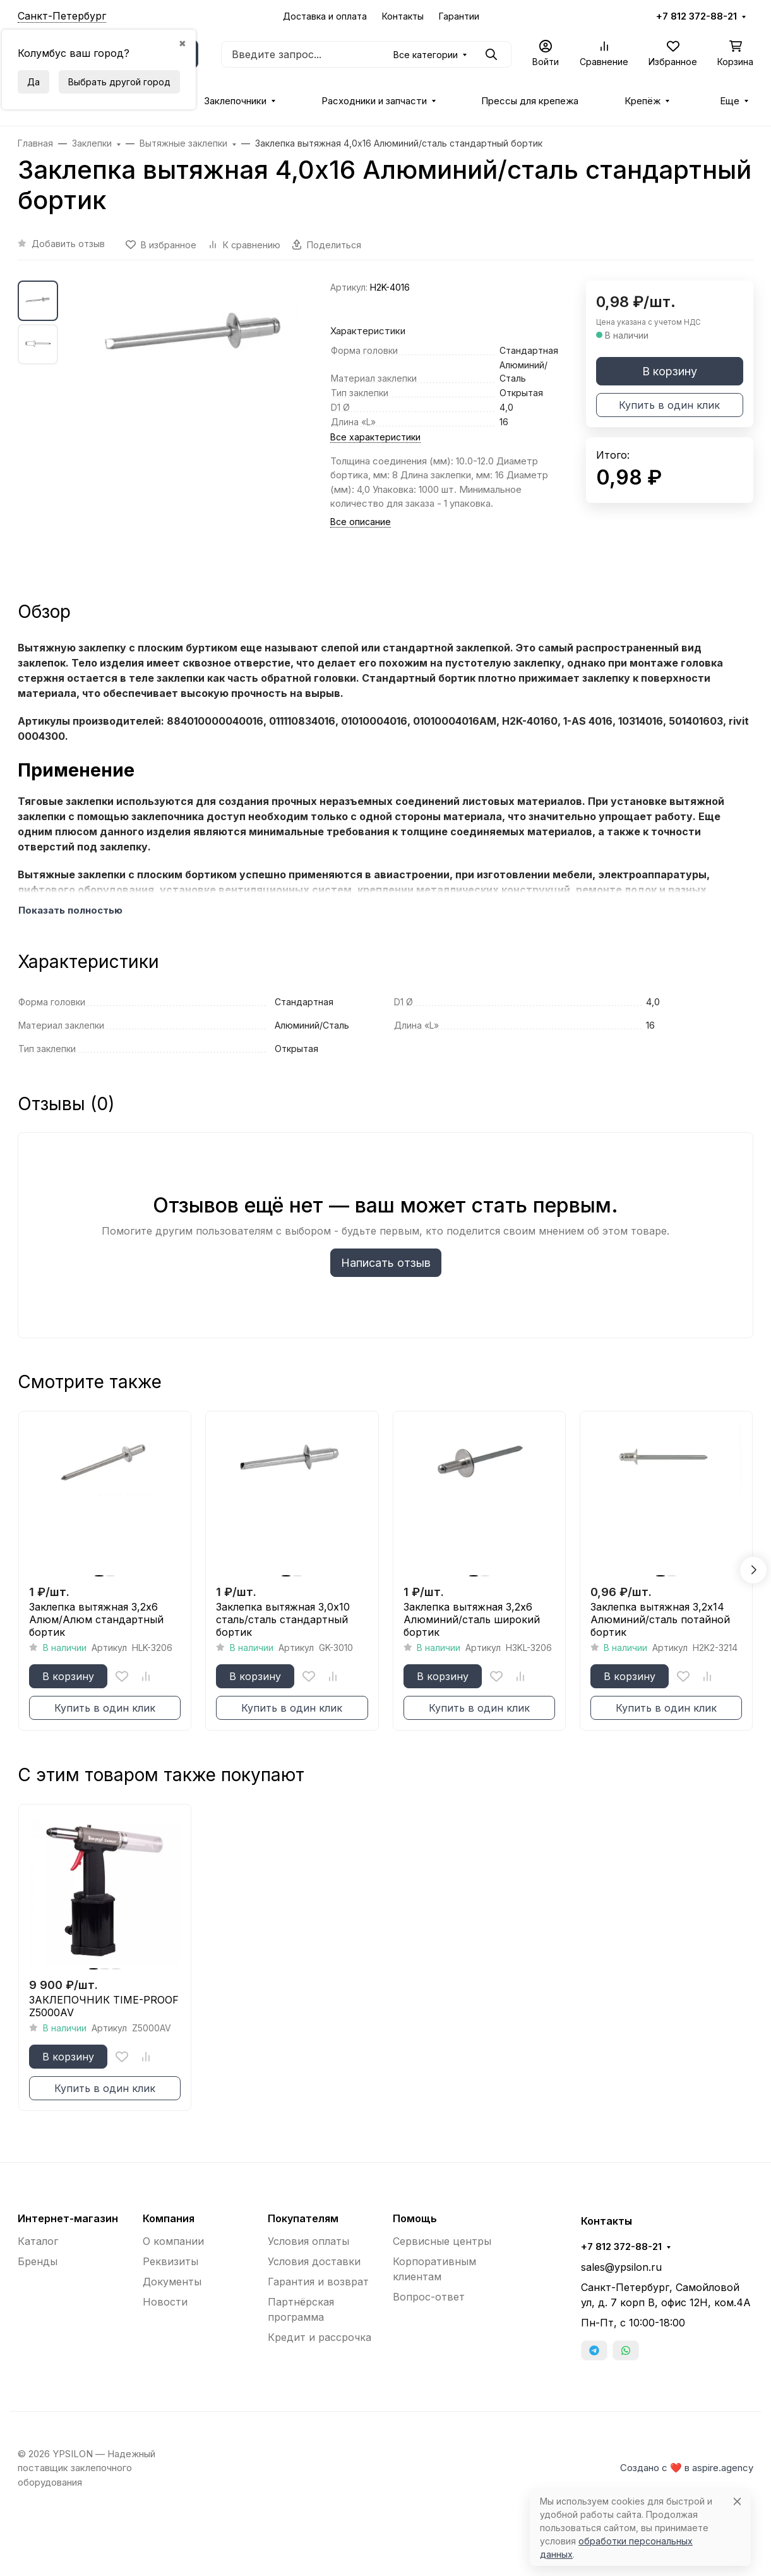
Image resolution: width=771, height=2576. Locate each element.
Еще (729, 101)
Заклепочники (235, 101)
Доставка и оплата (325, 16)
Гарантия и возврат (318, 2281)
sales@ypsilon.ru (621, 2267)
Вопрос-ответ (429, 2296)
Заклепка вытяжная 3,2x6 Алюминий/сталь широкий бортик (471, 1619)
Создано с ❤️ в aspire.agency (686, 2468)
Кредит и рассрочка (319, 2337)
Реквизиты (170, 2261)
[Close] (737, 2501)
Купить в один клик (669, 405)
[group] (196, 429)
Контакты (403, 16)
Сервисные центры (442, 2241)
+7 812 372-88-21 (696, 16)
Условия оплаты (308, 2241)
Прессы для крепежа (529, 101)
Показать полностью (70, 910)
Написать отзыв (386, 1262)
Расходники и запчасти (374, 101)
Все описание (360, 521)
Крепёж (642, 101)
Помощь (415, 2218)
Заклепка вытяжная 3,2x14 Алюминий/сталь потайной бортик (660, 1619)
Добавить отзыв (68, 243)
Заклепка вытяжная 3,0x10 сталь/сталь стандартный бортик (283, 1619)
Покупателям (303, 2218)
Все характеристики (375, 437)
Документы (172, 2281)
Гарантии (459, 16)
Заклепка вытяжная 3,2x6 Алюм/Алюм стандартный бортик (96, 1619)
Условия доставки (314, 2261)
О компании (173, 2241)
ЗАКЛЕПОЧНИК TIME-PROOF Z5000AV (104, 2006)
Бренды (37, 2261)
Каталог (38, 2241)
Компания (168, 2218)
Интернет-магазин (68, 2218)
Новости (165, 2301)
